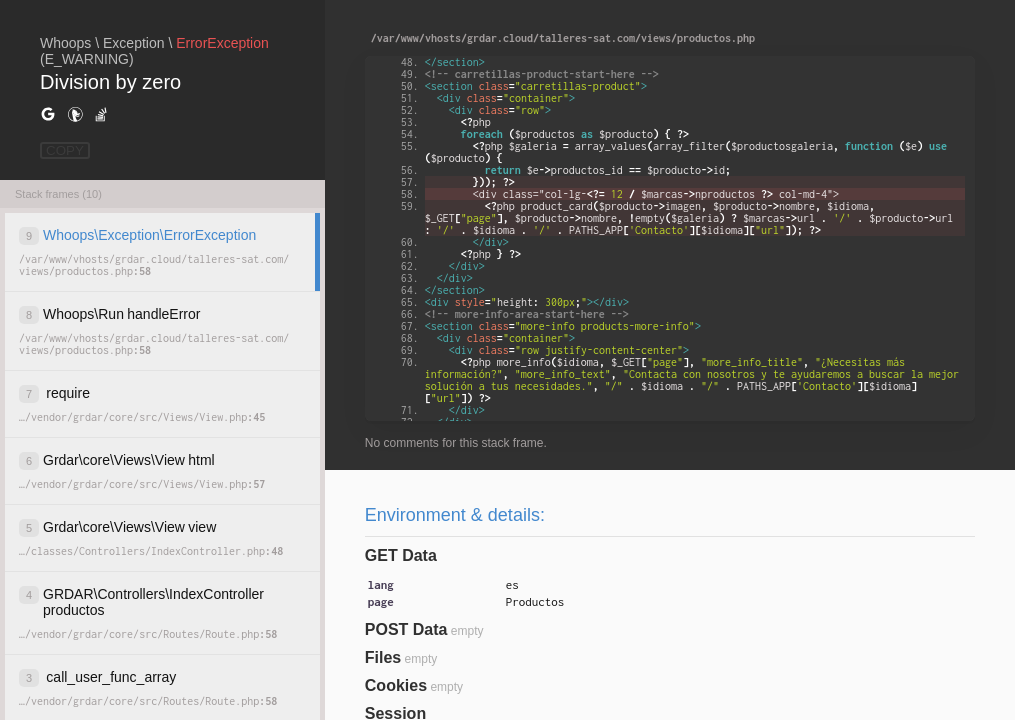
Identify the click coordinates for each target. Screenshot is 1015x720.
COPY (65, 150)
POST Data (406, 629)
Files (383, 657)
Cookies (396, 685)
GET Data (401, 555)
